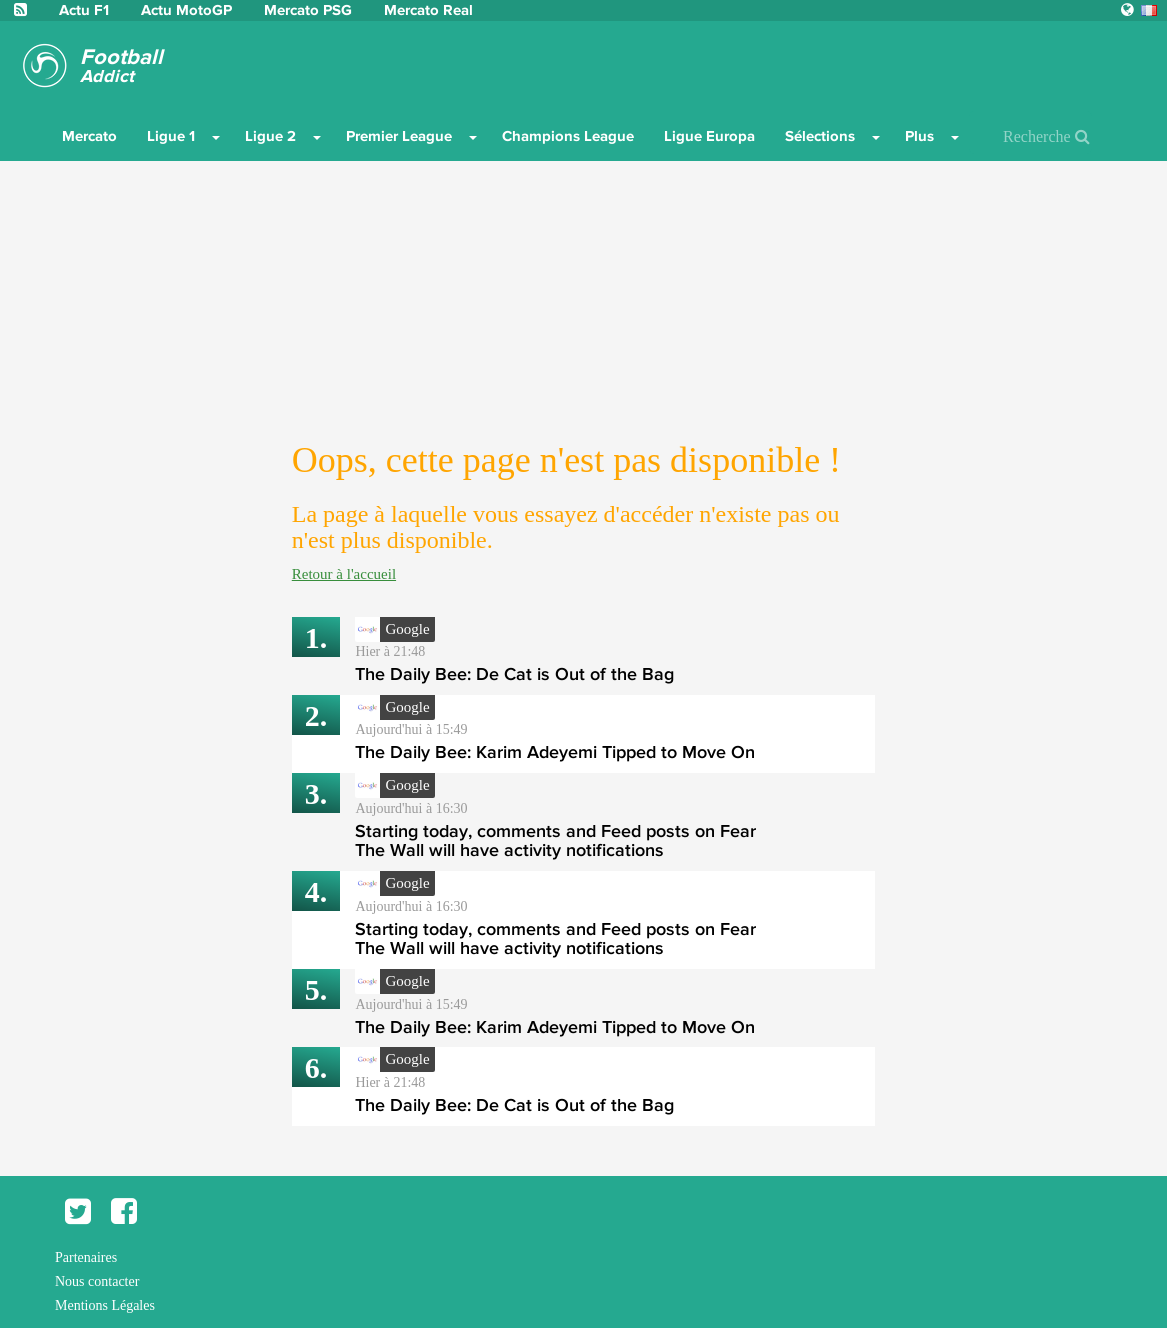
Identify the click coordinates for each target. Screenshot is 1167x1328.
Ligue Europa (709, 136)
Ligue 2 (270, 136)
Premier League (399, 136)
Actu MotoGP (188, 10)
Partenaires (86, 1257)
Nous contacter (97, 1281)
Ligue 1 (171, 136)
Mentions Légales (105, 1305)
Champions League (568, 136)
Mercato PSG (310, 10)
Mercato (89, 136)
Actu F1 (84, 10)
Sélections (820, 136)
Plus (919, 136)
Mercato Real (428, 10)
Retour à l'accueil (344, 574)
